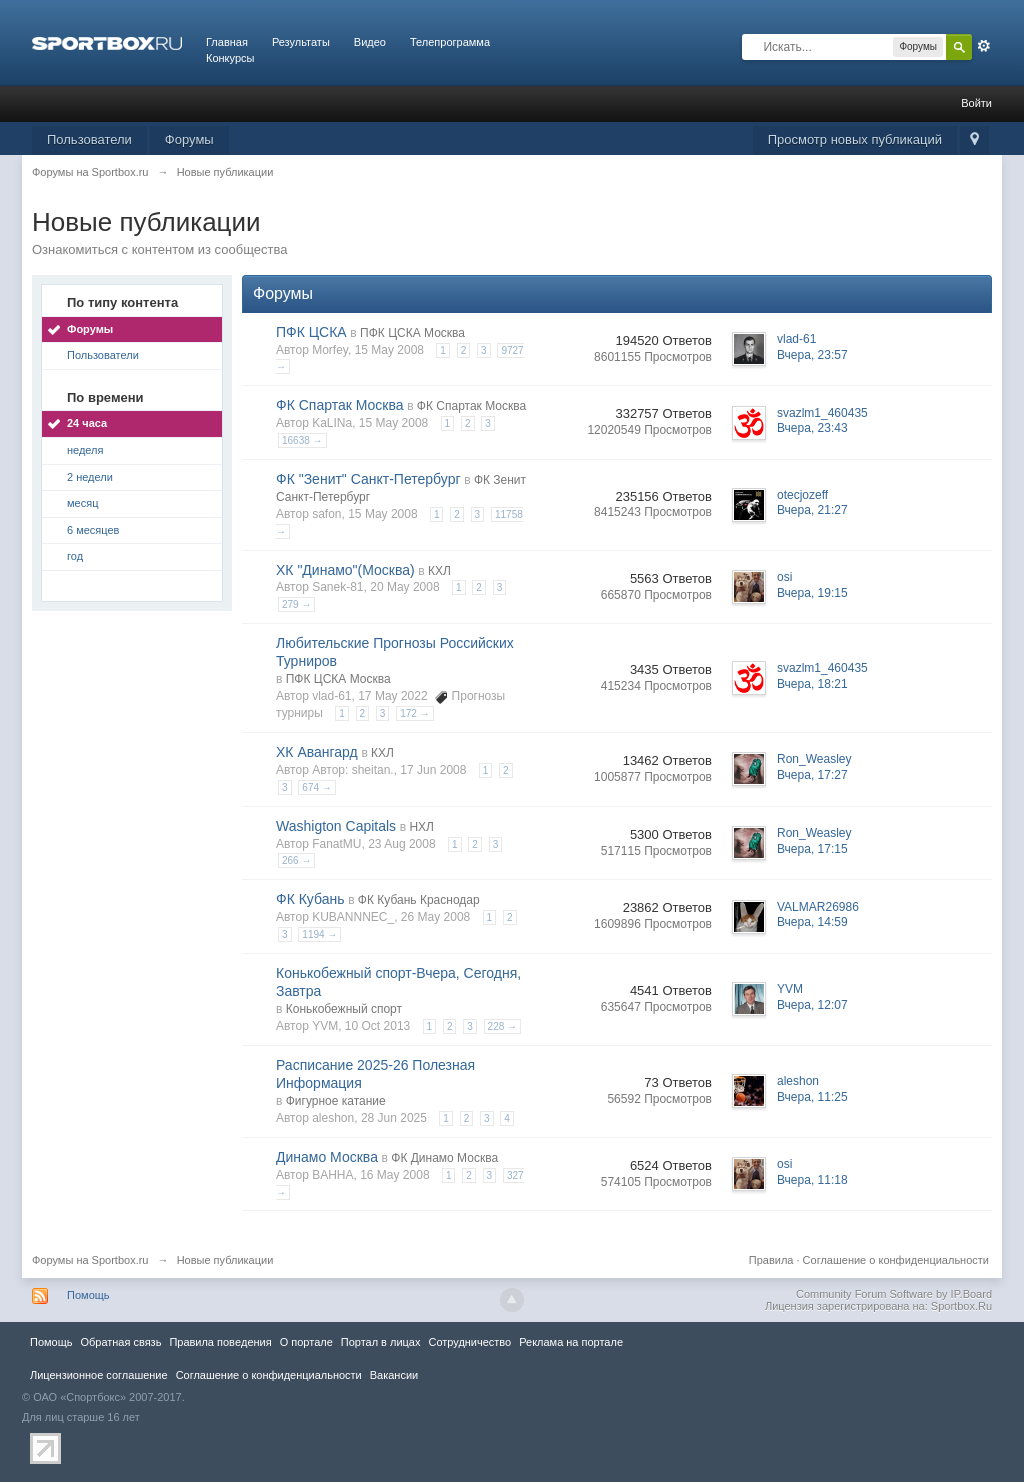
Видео (370, 42)
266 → (296, 860)
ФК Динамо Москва (444, 1158)
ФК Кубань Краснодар (419, 900)
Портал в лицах (381, 1342)
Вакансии (394, 1375)
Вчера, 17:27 (812, 775)
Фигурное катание (336, 1101)
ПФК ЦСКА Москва (412, 333)
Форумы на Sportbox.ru (90, 1260)
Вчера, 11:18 (812, 1180)
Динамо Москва (327, 1157)
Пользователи (89, 139)
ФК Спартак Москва (340, 405)
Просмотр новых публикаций (855, 139)
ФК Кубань (310, 899)
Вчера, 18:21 (812, 684)
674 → (316, 787)
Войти (976, 103)
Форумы (189, 139)
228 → (502, 1026)
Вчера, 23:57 (812, 355)
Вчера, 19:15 (812, 593)
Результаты (301, 42)
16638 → (302, 440)
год (75, 556)
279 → (296, 604)
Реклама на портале (571, 1342)
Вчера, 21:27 (812, 510)
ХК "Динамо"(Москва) (345, 570)
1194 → (319, 934)
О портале (306, 1342)
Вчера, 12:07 (812, 1005)
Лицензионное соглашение (99, 1375)
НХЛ (421, 827)
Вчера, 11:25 (812, 1097)
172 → (414, 713)
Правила (771, 1260)
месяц (82, 503)
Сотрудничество (469, 1342)
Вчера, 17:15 (812, 849)
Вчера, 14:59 (812, 922)
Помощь (88, 1295)
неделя (85, 450)
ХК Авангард (317, 752)
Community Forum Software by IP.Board (894, 1294)
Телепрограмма (450, 42)
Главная (227, 42)
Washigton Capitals (336, 826)
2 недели (90, 477)
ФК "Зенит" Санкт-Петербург (368, 479)
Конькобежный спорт (344, 1009)
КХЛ (439, 571)
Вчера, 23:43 (812, 428)
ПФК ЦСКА (311, 332)
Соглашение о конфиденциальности (896, 1260)
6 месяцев (93, 530)
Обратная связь (120, 1342)
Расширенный (984, 46)
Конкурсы (230, 58)
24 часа (87, 423)
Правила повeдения (220, 1342)
